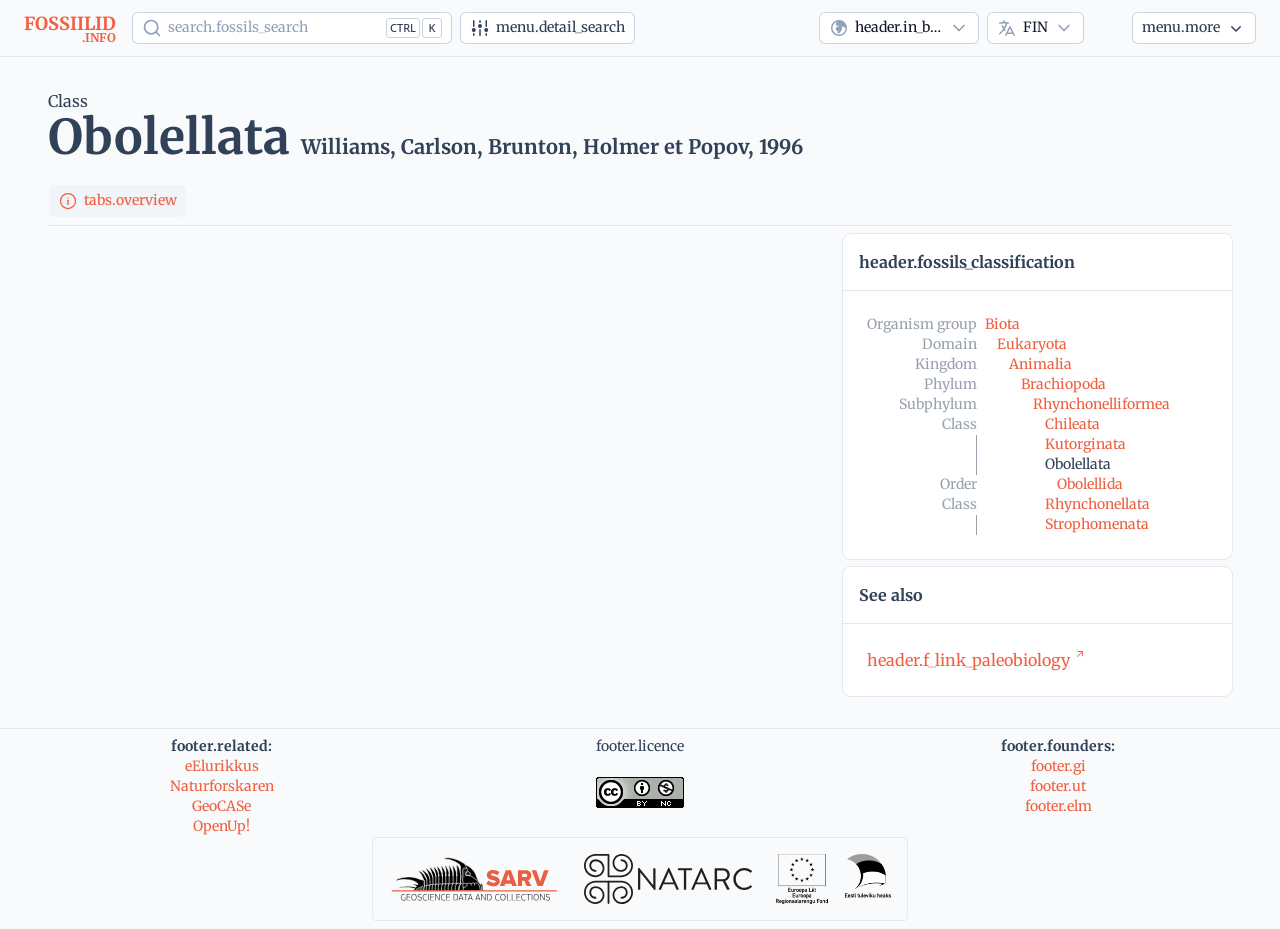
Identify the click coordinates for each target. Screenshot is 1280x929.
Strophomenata (1097, 524)
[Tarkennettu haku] (547, 28)
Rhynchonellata (1097, 504)
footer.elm (1058, 806)
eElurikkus (222, 766)
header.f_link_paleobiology (976, 660)
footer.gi (1058, 766)
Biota (1002, 324)
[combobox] (899, 28)
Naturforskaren (222, 786)
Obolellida (1090, 484)
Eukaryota (1032, 344)
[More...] (1194, 28)
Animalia (1040, 364)
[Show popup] (292, 28)
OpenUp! (221, 826)
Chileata (1072, 424)
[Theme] (1108, 28)
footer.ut (1058, 786)
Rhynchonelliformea (1101, 404)
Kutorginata (1085, 444)
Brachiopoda (1063, 384)
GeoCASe (221, 806)
